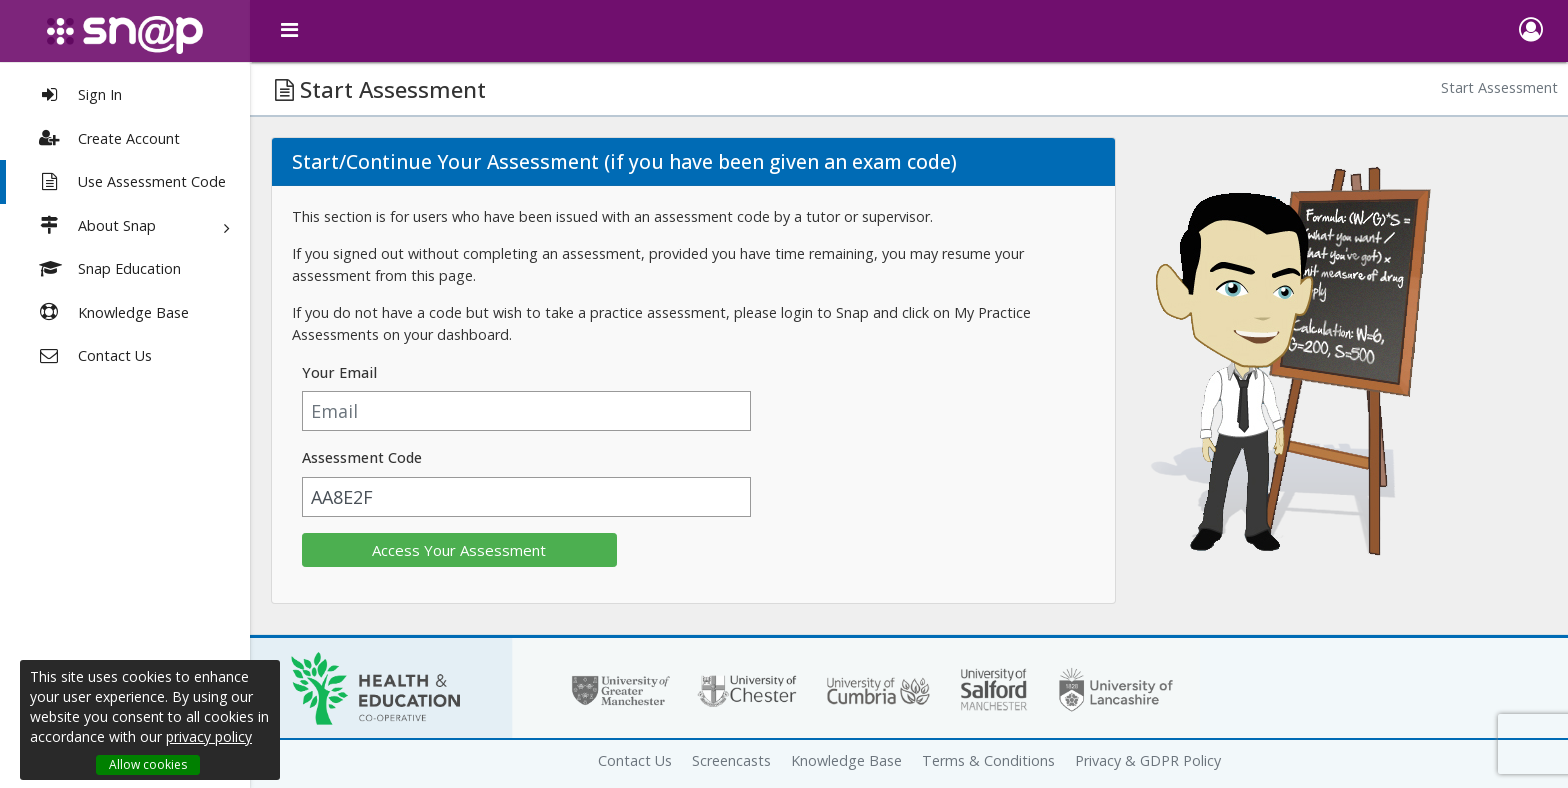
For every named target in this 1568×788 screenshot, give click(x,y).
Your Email (339, 372)
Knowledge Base (846, 760)
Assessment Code (362, 457)
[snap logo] (125, 35)
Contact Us (635, 760)
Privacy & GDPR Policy (1148, 760)
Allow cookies (148, 764)
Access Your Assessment (459, 550)
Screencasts (731, 760)
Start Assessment (1499, 87)
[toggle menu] (290, 30)
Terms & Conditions (988, 760)
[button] (1530, 31)
